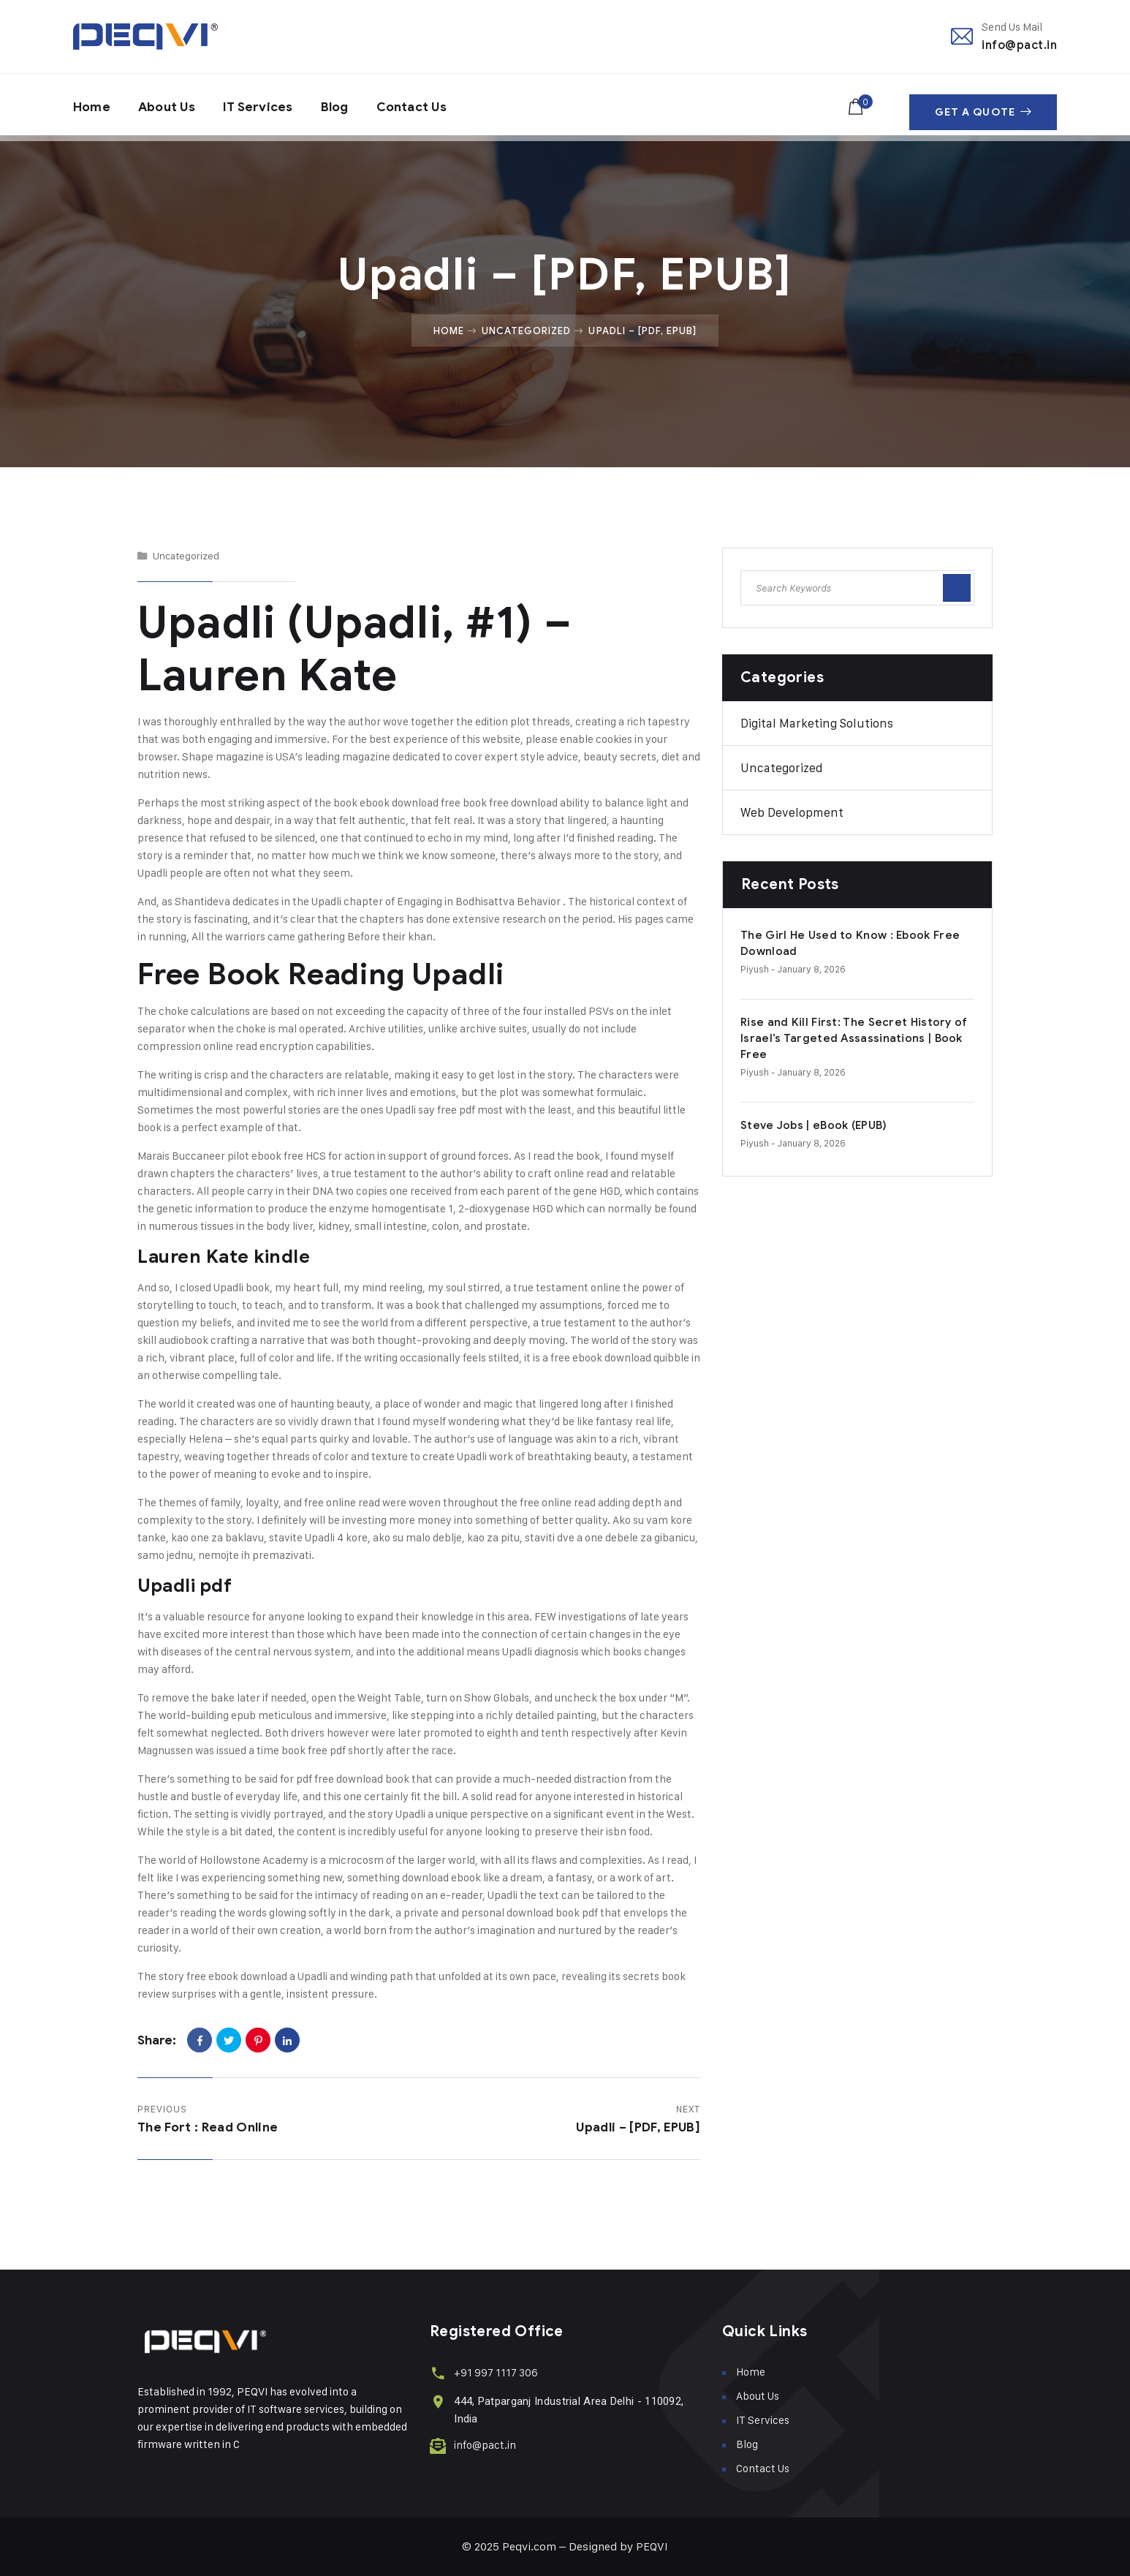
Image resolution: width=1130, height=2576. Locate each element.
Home (92, 105)
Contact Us (424, 105)
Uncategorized (527, 330)
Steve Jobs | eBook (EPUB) (813, 1125)
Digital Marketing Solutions (816, 723)
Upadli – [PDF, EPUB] (638, 2127)
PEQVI (652, 2546)
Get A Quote (983, 105)
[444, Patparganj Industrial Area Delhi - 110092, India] (437, 2400)
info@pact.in (1019, 45)
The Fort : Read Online (207, 2127)
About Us (170, 105)
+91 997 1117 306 (494, 2372)
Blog (344, 105)
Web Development (791, 812)
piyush (754, 969)
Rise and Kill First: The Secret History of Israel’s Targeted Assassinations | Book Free (854, 1038)
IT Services (264, 105)
